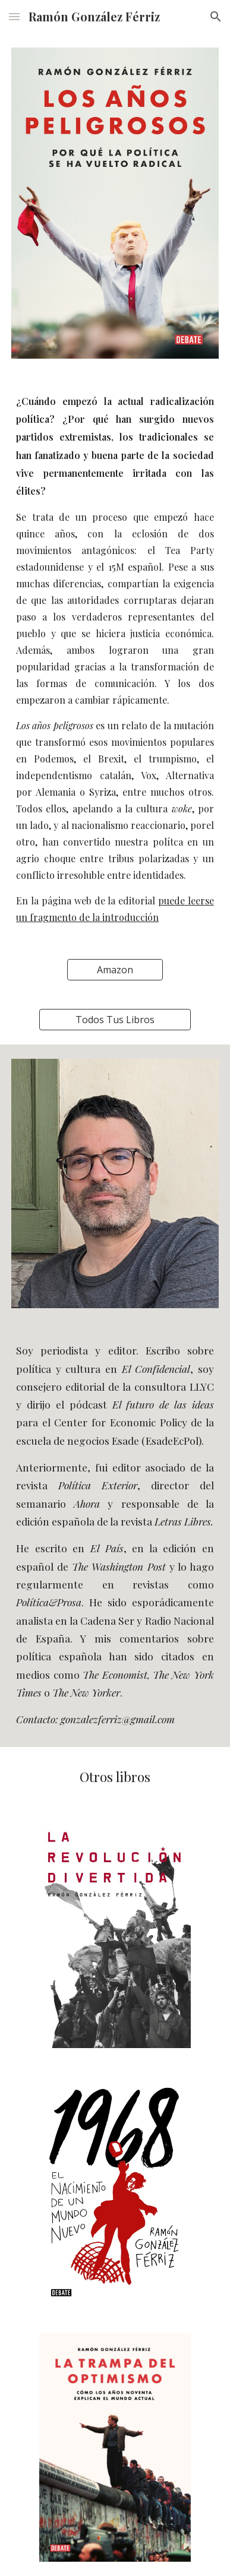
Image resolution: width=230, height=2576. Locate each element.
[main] (115, 659)
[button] (14, 16)
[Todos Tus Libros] (115, 1020)
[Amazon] (115, 970)
